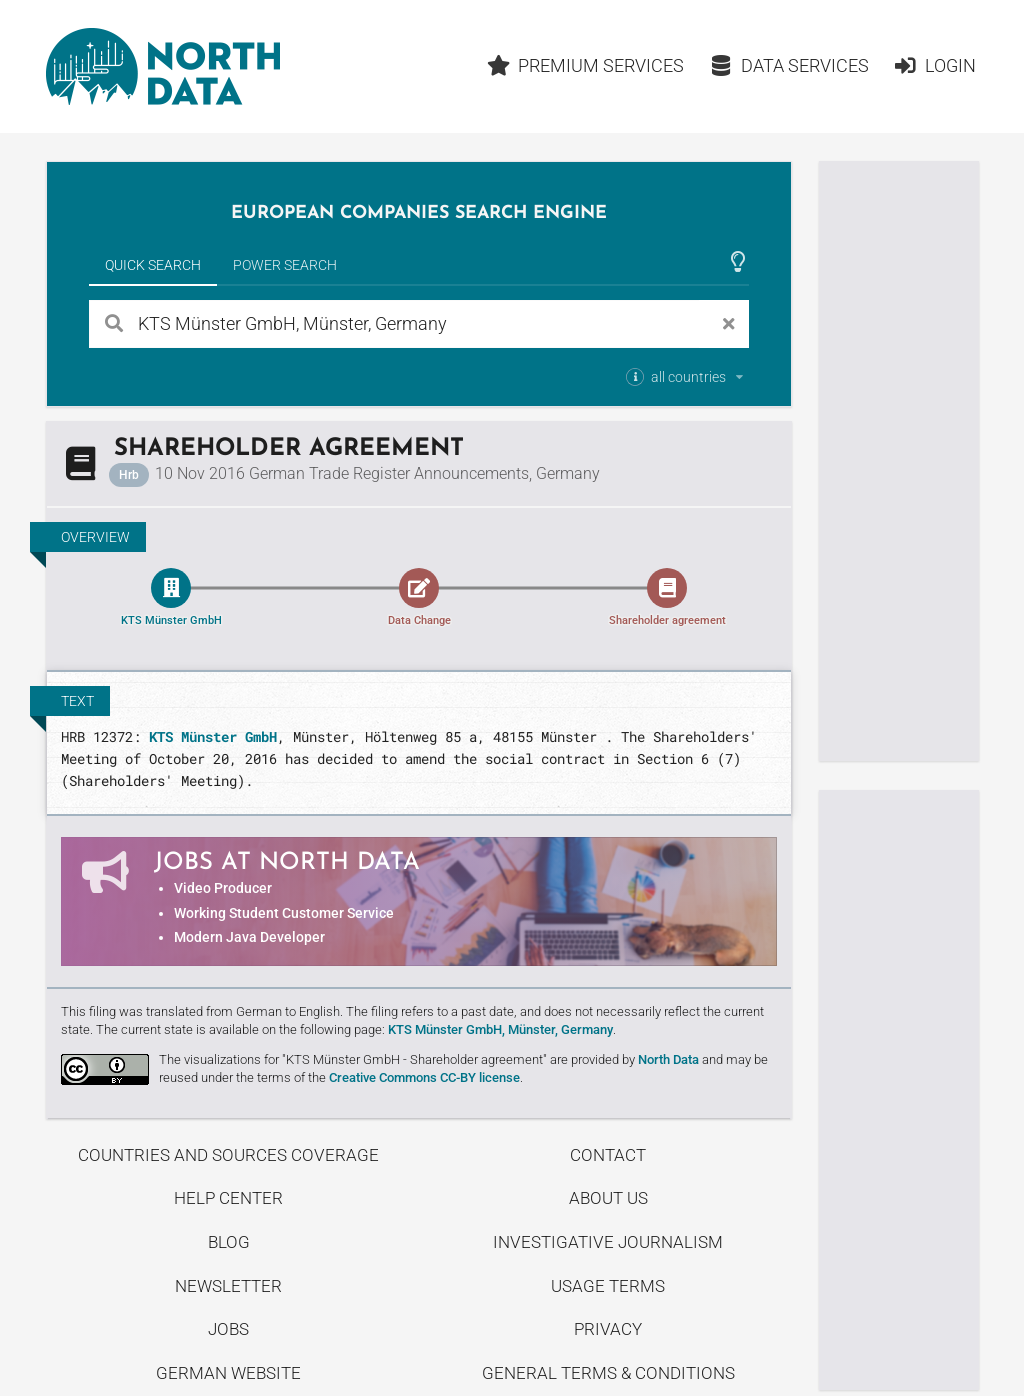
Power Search (285, 265)
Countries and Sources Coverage (228, 1155)
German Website (228, 1373)
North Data (668, 1059)
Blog (229, 1242)
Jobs (228, 1329)
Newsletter (228, 1286)
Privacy (608, 1329)
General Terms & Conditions (608, 1373)
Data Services (789, 65)
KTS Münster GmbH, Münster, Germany (500, 1029)
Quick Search (153, 265)
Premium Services (586, 65)
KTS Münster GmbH (213, 736)
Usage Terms (608, 1286)
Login (934, 65)
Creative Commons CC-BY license (424, 1077)
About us (608, 1198)
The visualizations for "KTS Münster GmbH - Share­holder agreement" (353, 1059)
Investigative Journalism (608, 1242)
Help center (228, 1198)
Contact (608, 1155)
